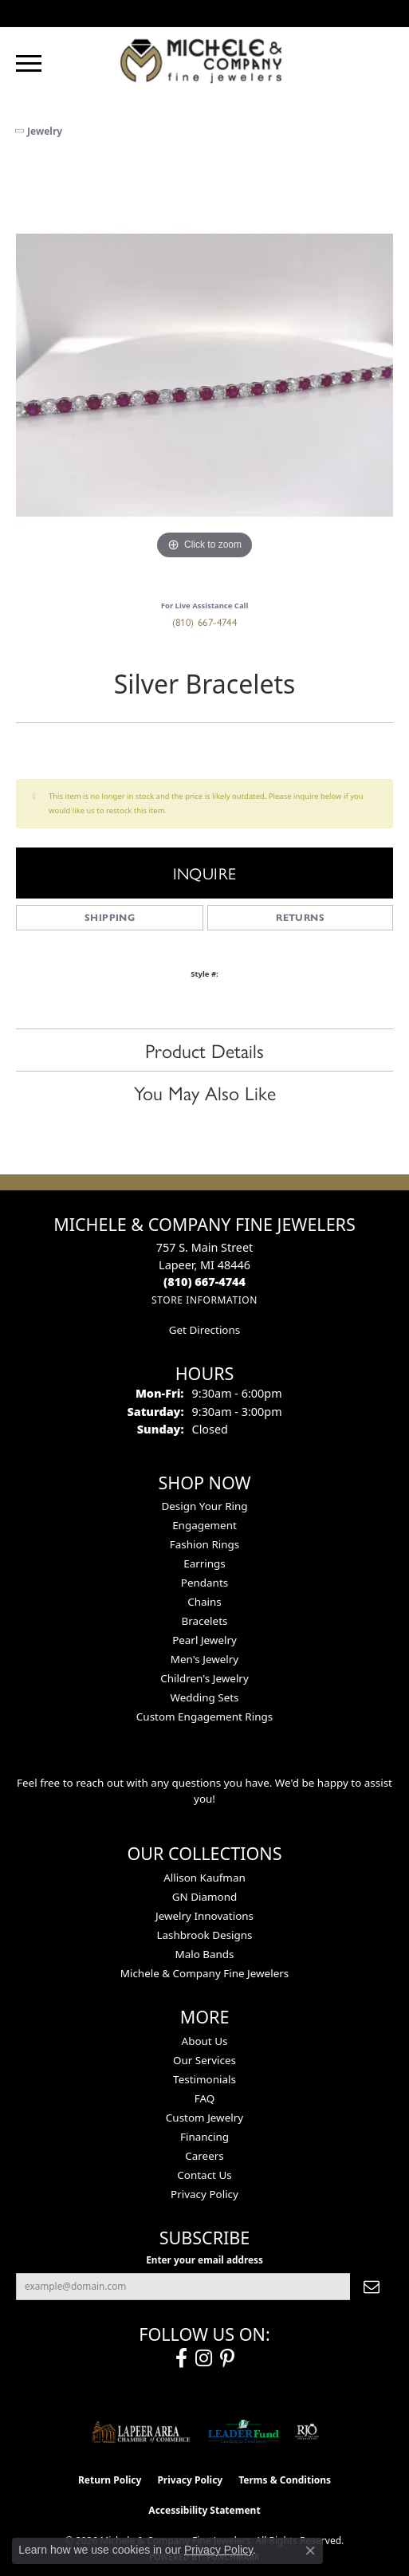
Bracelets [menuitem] (205, 1621)
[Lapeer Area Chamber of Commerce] (141, 2432)
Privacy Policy (204, 2194)
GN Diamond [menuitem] (205, 1897)
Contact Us (204, 2175)
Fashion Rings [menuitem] (204, 1544)
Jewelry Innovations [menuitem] (204, 1916)
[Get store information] (204, 1300)
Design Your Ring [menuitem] (204, 1506)
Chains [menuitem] (204, 1602)
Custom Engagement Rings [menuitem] (204, 1716)
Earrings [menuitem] (204, 1563)
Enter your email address (204, 2259)
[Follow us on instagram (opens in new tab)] (203, 2358)
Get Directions (204, 1330)
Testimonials (204, 2079)
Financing (204, 2137)
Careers (204, 2156)
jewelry (44, 131)
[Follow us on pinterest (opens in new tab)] (227, 2358)
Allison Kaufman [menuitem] (204, 1877)
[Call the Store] (204, 1281)
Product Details (204, 1050)
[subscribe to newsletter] (371, 2286)
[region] (204, 375)
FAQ (205, 2098)
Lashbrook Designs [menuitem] (204, 1935)
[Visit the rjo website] (307, 2432)
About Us (205, 2041)
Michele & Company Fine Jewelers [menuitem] (204, 1973)
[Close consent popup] (310, 2550)
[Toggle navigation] (28, 63)
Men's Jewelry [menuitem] (204, 1659)
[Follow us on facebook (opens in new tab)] (181, 2358)
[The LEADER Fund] (243, 2432)
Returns (300, 917)
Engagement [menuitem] (204, 1525)
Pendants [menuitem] (204, 1582)
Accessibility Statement (204, 2510)
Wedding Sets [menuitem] (204, 1697)
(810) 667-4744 (205, 621)
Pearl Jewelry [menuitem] (204, 1640)
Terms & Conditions (284, 2480)
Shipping (110, 917)
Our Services (204, 2060)
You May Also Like (205, 1092)
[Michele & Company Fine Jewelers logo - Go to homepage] (205, 60)
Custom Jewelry (204, 2117)
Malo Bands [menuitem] (204, 1954)
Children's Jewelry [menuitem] (204, 1678)
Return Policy (110, 2480)
